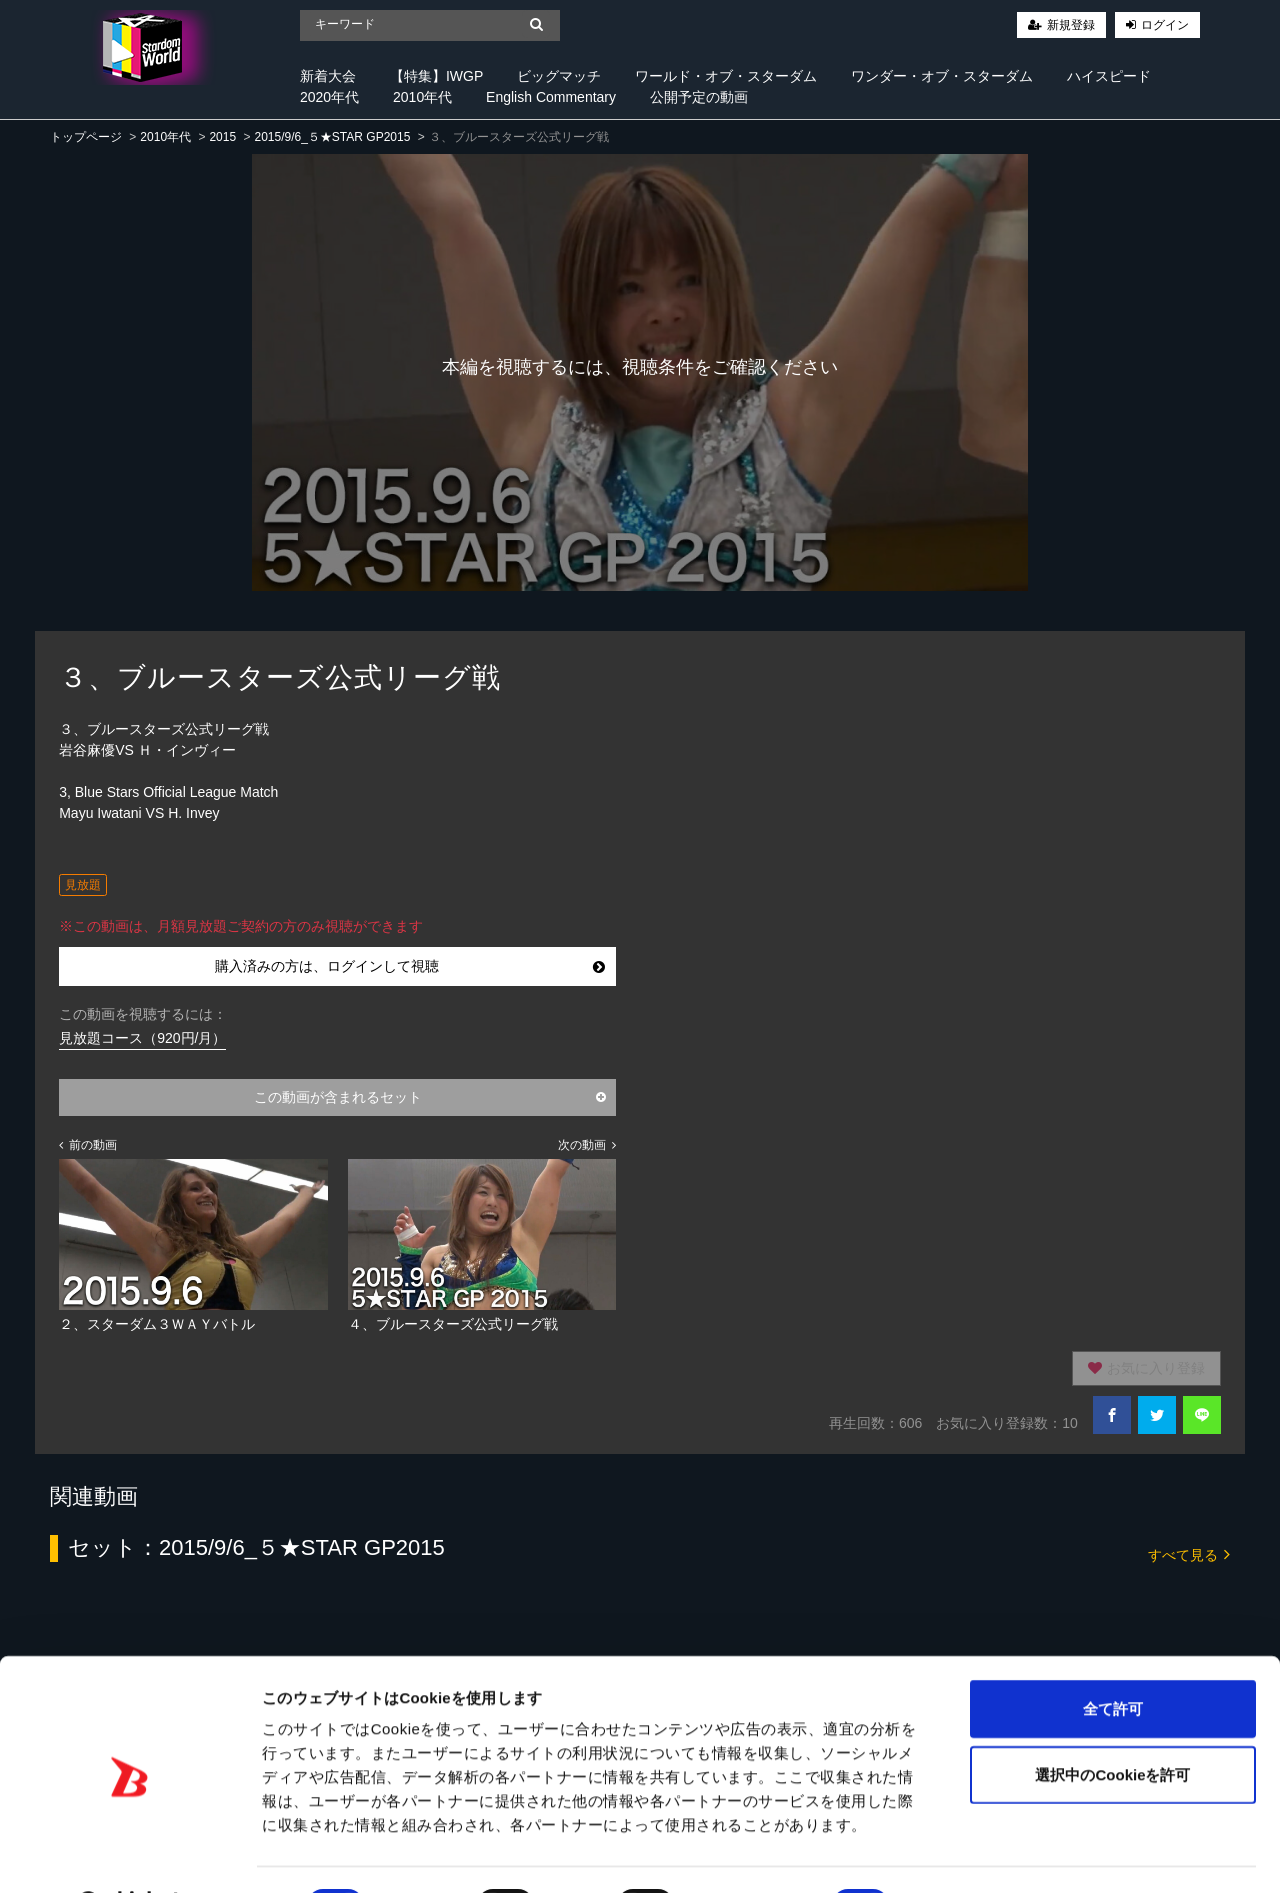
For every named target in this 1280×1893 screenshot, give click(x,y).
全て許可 (1113, 1656)
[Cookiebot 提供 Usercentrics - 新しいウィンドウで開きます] (129, 1854)
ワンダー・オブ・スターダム (942, 76)
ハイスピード (1109, 76)
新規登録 (1071, 25)
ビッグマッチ (559, 76)
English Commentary (551, 97)
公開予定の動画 (699, 97)
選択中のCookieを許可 (1112, 1722)
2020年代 (329, 97)
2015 (222, 137)
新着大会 (328, 76)
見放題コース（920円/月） (142, 1038)
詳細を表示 (965, 1853)
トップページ (86, 137)
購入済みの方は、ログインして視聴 (410, 966)
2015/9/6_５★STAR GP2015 (332, 137)
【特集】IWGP (436, 76)
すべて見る (1189, 1553)
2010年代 (422, 97)
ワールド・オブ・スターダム (726, 76)
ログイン (1165, 25)
